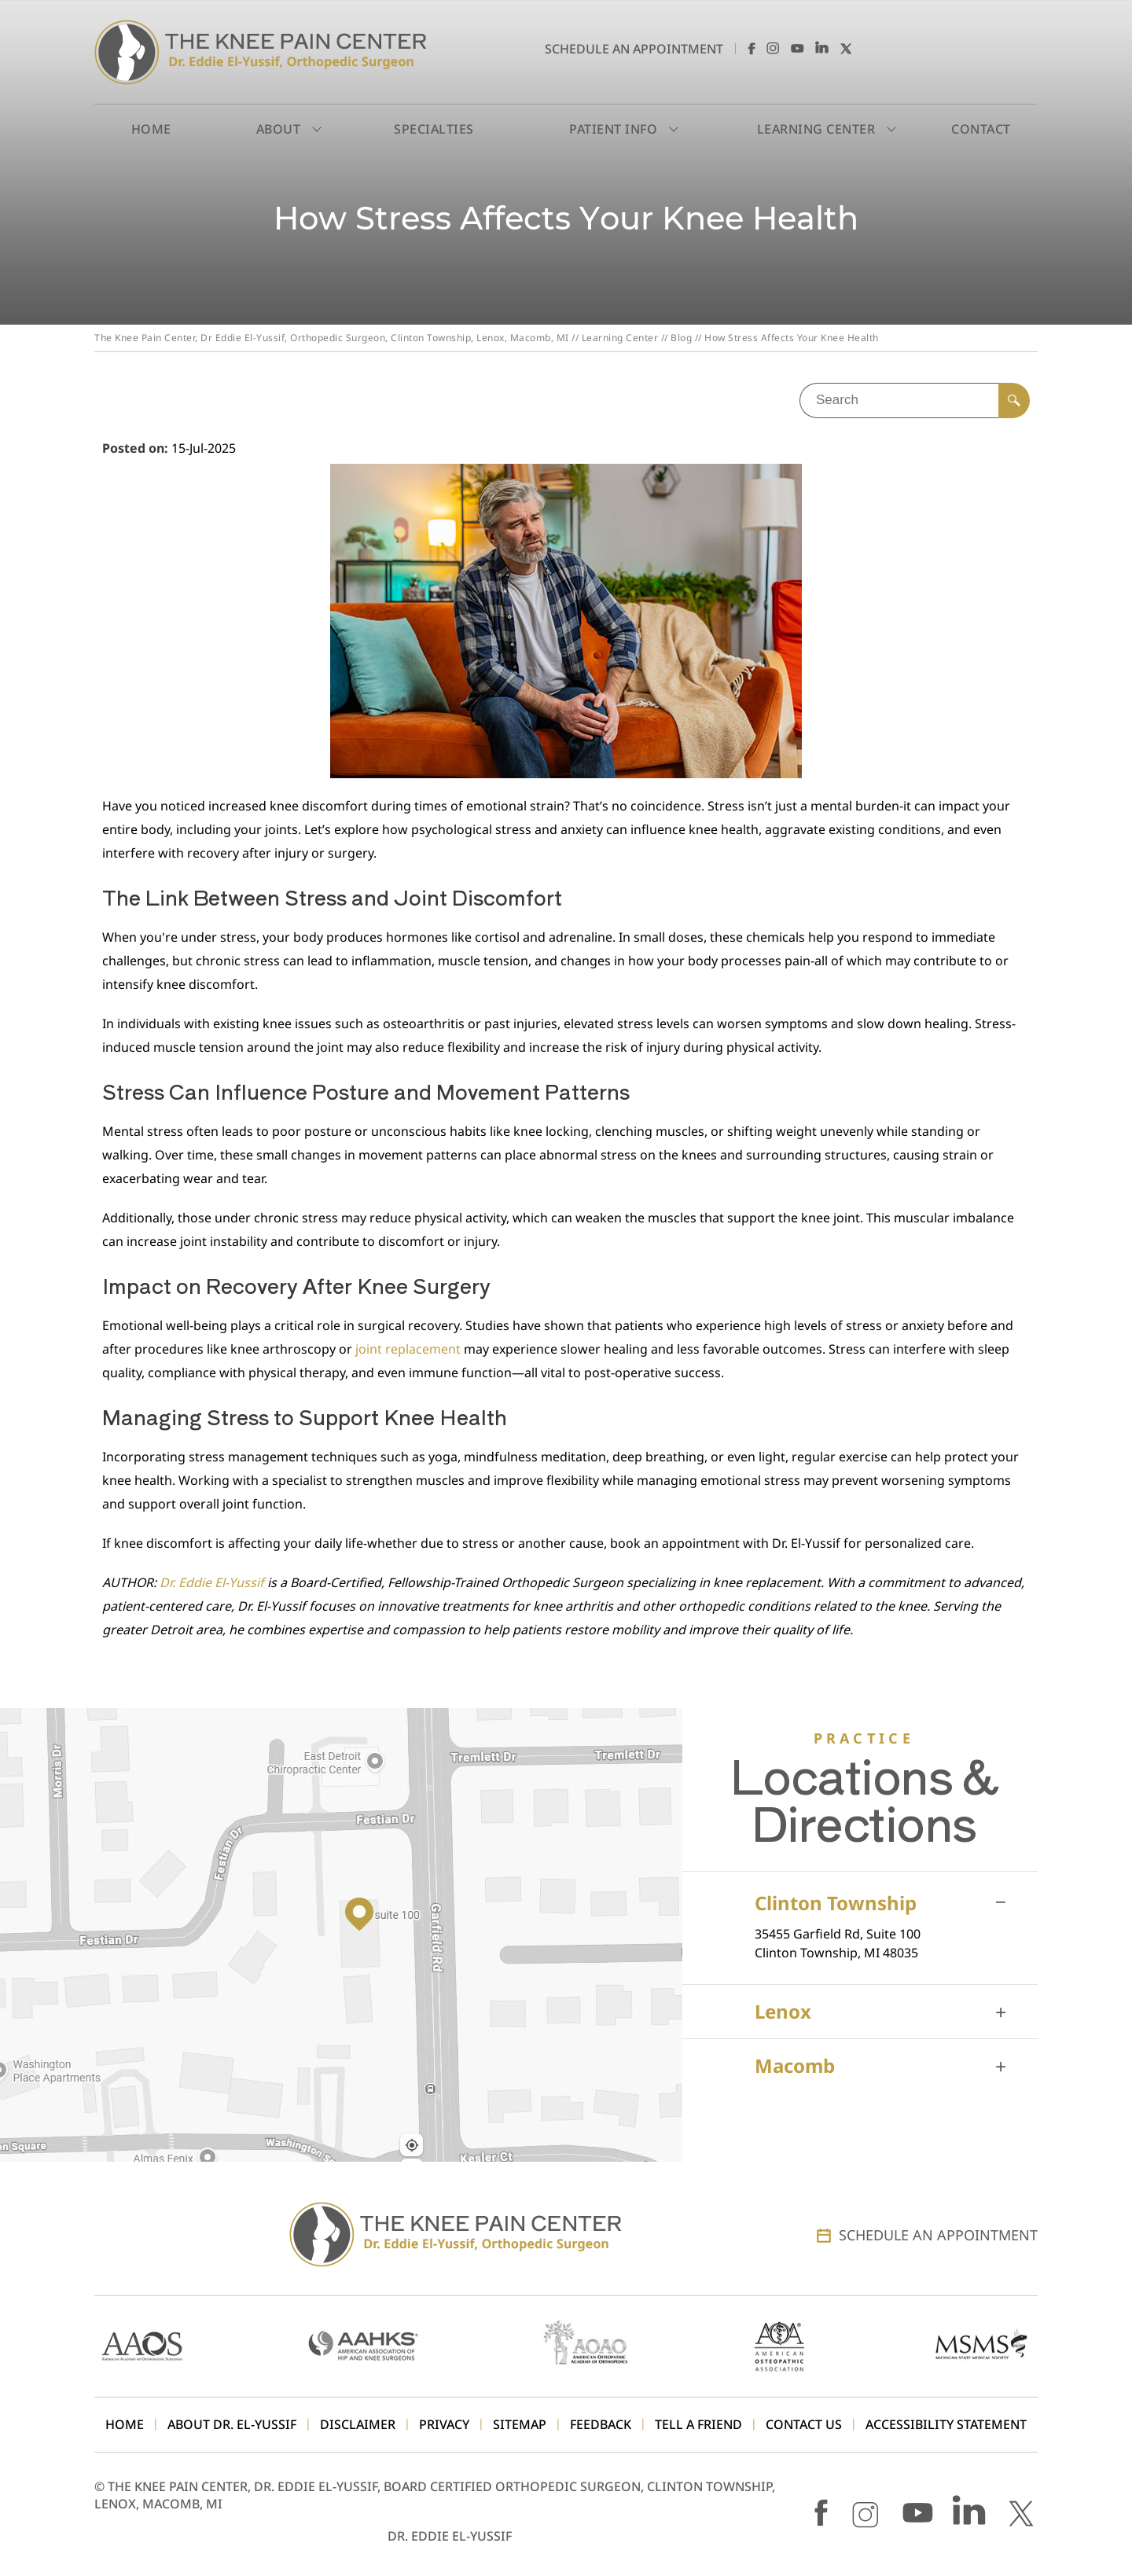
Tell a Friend (698, 2424)
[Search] (1014, 400)
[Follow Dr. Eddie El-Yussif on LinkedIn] (822, 48)
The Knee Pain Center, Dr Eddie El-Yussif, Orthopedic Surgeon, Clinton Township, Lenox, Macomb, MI (331, 337)
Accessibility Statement (946, 2424)
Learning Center (620, 337)
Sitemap (519, 2424)
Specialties (434, 129)
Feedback (600, 2424)
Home (151, 129)
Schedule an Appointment (634, 48)
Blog (681, 337)
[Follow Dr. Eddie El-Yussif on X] (846, 48)
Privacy (444, 2424)
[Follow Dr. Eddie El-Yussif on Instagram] (773, 48)
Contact (981, 129)
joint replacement (408, 1349)
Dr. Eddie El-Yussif (213, 1582)
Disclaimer (357, 2424)
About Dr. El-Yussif (231, 2424)
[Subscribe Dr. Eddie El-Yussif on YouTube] (797, 48)
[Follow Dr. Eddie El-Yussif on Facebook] (748, 48)
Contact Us (804, 2424)
